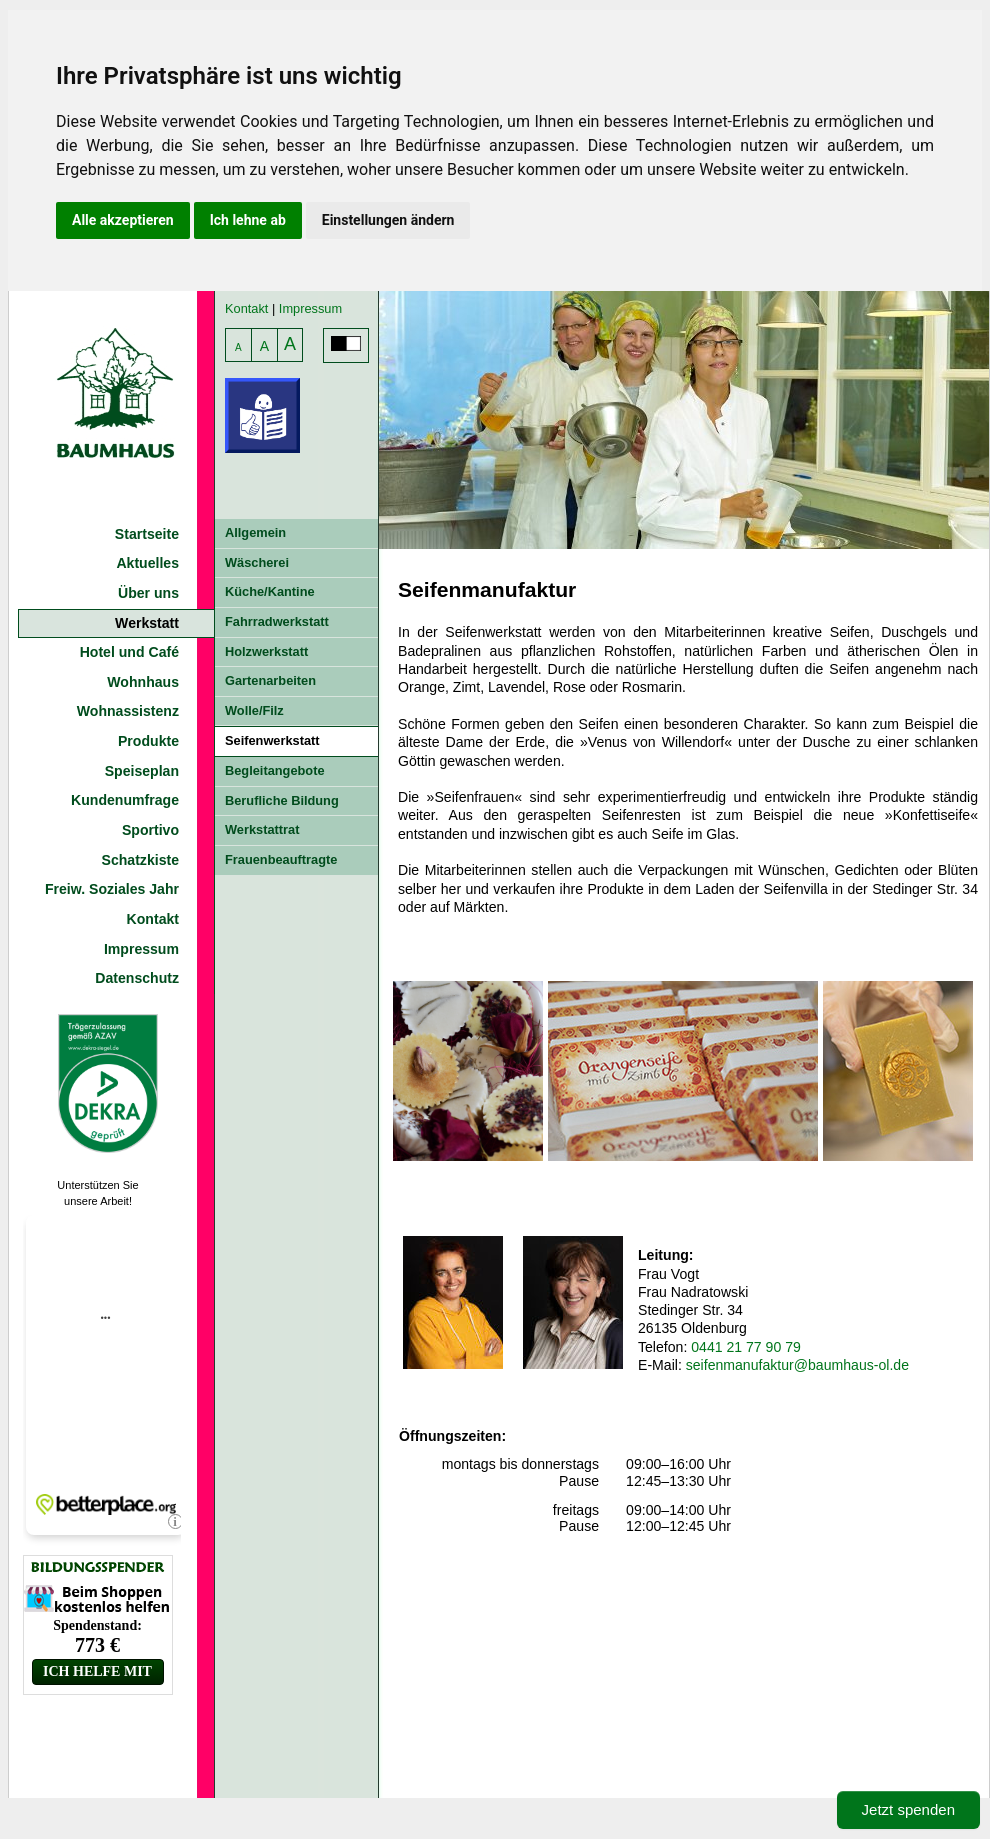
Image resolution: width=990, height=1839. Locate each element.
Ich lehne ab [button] (248, 220)
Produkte (148, 741)
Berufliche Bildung (282, 800)
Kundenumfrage (125, 800)
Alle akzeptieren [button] (123, 220)
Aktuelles (147, 563)
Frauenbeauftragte (281, 859)
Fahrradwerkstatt (277, 621)
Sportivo (150, 830)
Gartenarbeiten (270, 680)
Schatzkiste (140, 860)
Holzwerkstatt (266, 651)
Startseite (147, 534)
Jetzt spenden (908, 1809)
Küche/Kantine (270, 591)
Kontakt (153, 919)
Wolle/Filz (254, 710)
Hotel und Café (129, 652)
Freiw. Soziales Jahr (112, 889)
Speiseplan (142, 771)
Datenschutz (137, 978)
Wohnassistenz (128, 711)
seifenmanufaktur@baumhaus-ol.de (797, 1365)
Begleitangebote (275, 770)
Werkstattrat (262, 829)
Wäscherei (257, 562)
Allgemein (255, 532)
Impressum (141, 949)
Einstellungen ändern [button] (388, 220)
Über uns (148, 593)
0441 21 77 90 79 (746, 1347)
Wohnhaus (143, 682)
